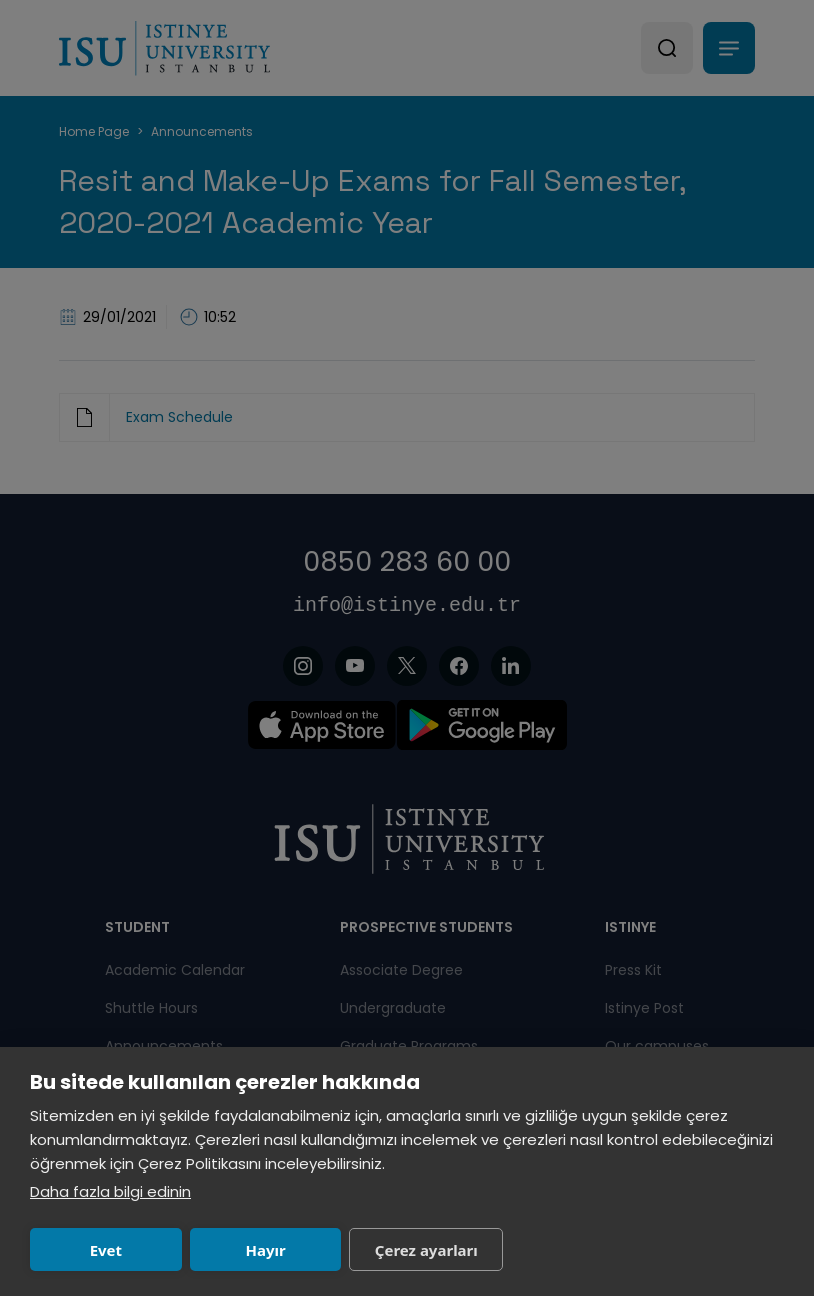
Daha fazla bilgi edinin (110, 1191)
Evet (106, 1250)
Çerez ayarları (426, 1250)
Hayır (265, 1250)
